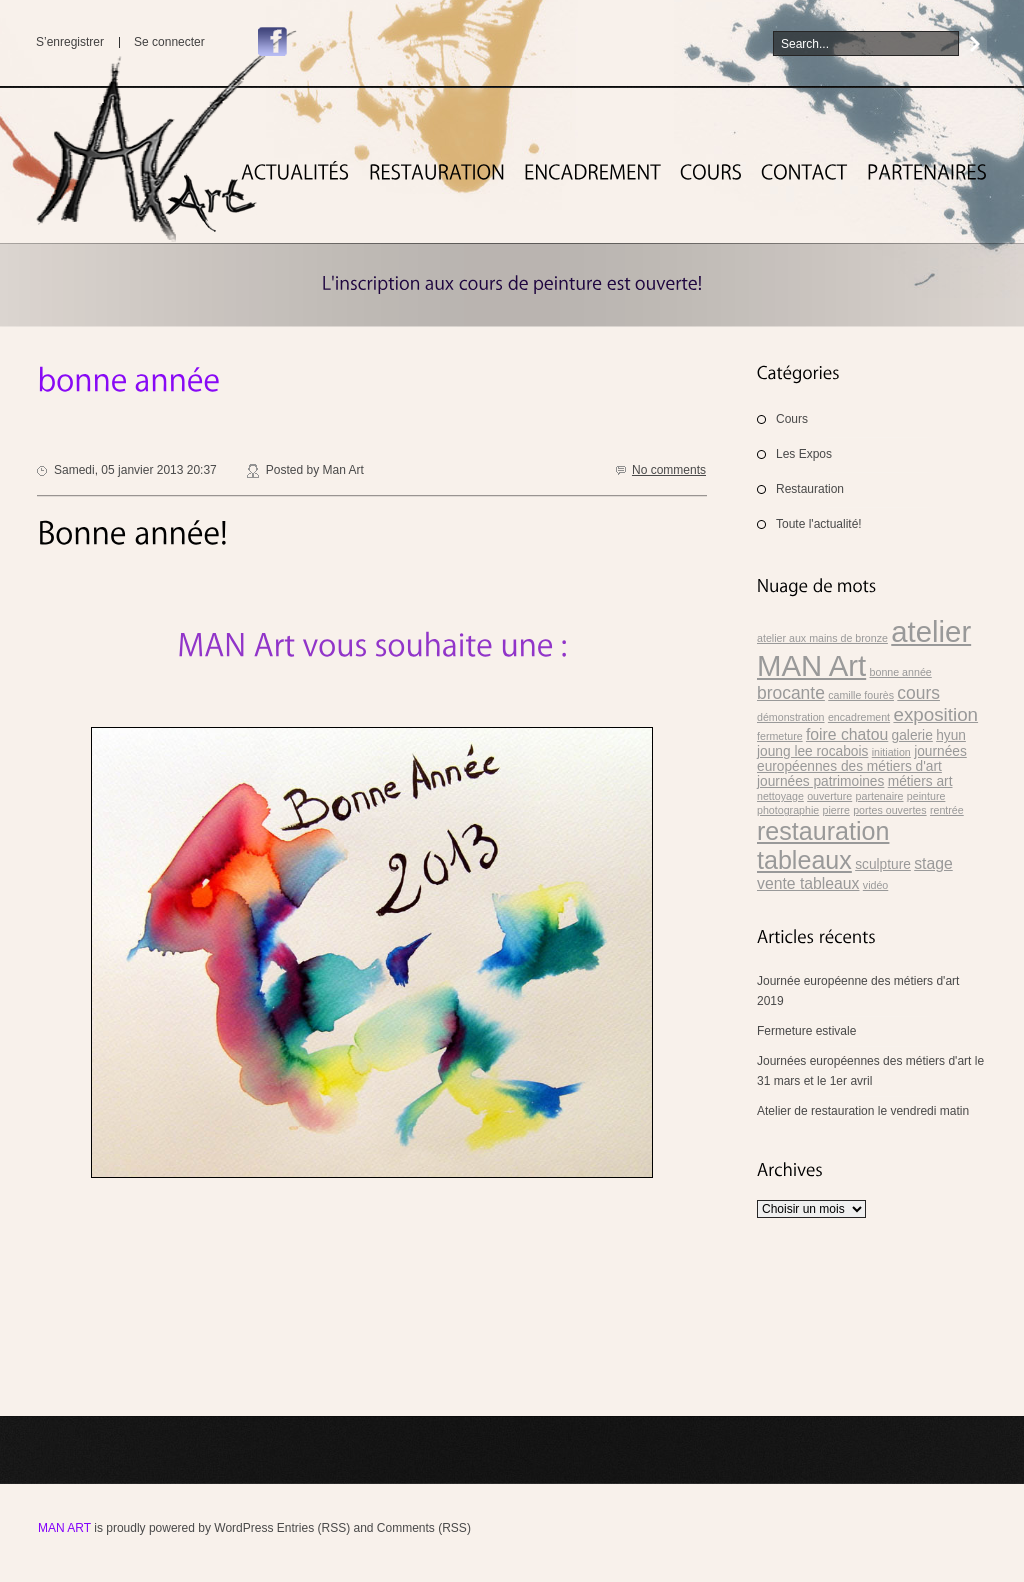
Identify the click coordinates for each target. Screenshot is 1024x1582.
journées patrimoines (820, 781)
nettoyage (780, 796)
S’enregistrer (70, 42)
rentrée (947, 810)
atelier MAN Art (864, 648)
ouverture (829, 796)
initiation (891, 752)
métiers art (920, 781)
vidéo (875, 885)
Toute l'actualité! (819, 524)
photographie (788, 810)
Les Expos (804, 454)
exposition (935, 714)
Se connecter (169, 42)
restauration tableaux (823, 845)
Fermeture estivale (806, 1031)
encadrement (859, 717)
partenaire (880, 796)
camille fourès (861, 695)
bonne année (901, 672)
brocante (791, 693)
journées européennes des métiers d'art (862, 759)
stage (933, 863)
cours (918, 693)
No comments (669, 470)
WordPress (243, 1528)
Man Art (342, 470)
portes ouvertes (889, 810)
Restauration (810, 489)
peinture (926, 796)
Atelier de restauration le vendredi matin (863, 1111)
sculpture (883, 864)
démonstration (791, 717)
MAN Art (64, 1528)
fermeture (780, 736)
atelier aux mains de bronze (822, 638)
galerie (912, 735)
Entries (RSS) (313, 1528)
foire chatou (847, 734)
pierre (836, 810)
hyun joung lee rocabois (861, 743)
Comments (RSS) (424, 1528)
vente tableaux (808, 883)
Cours (792, 419)
